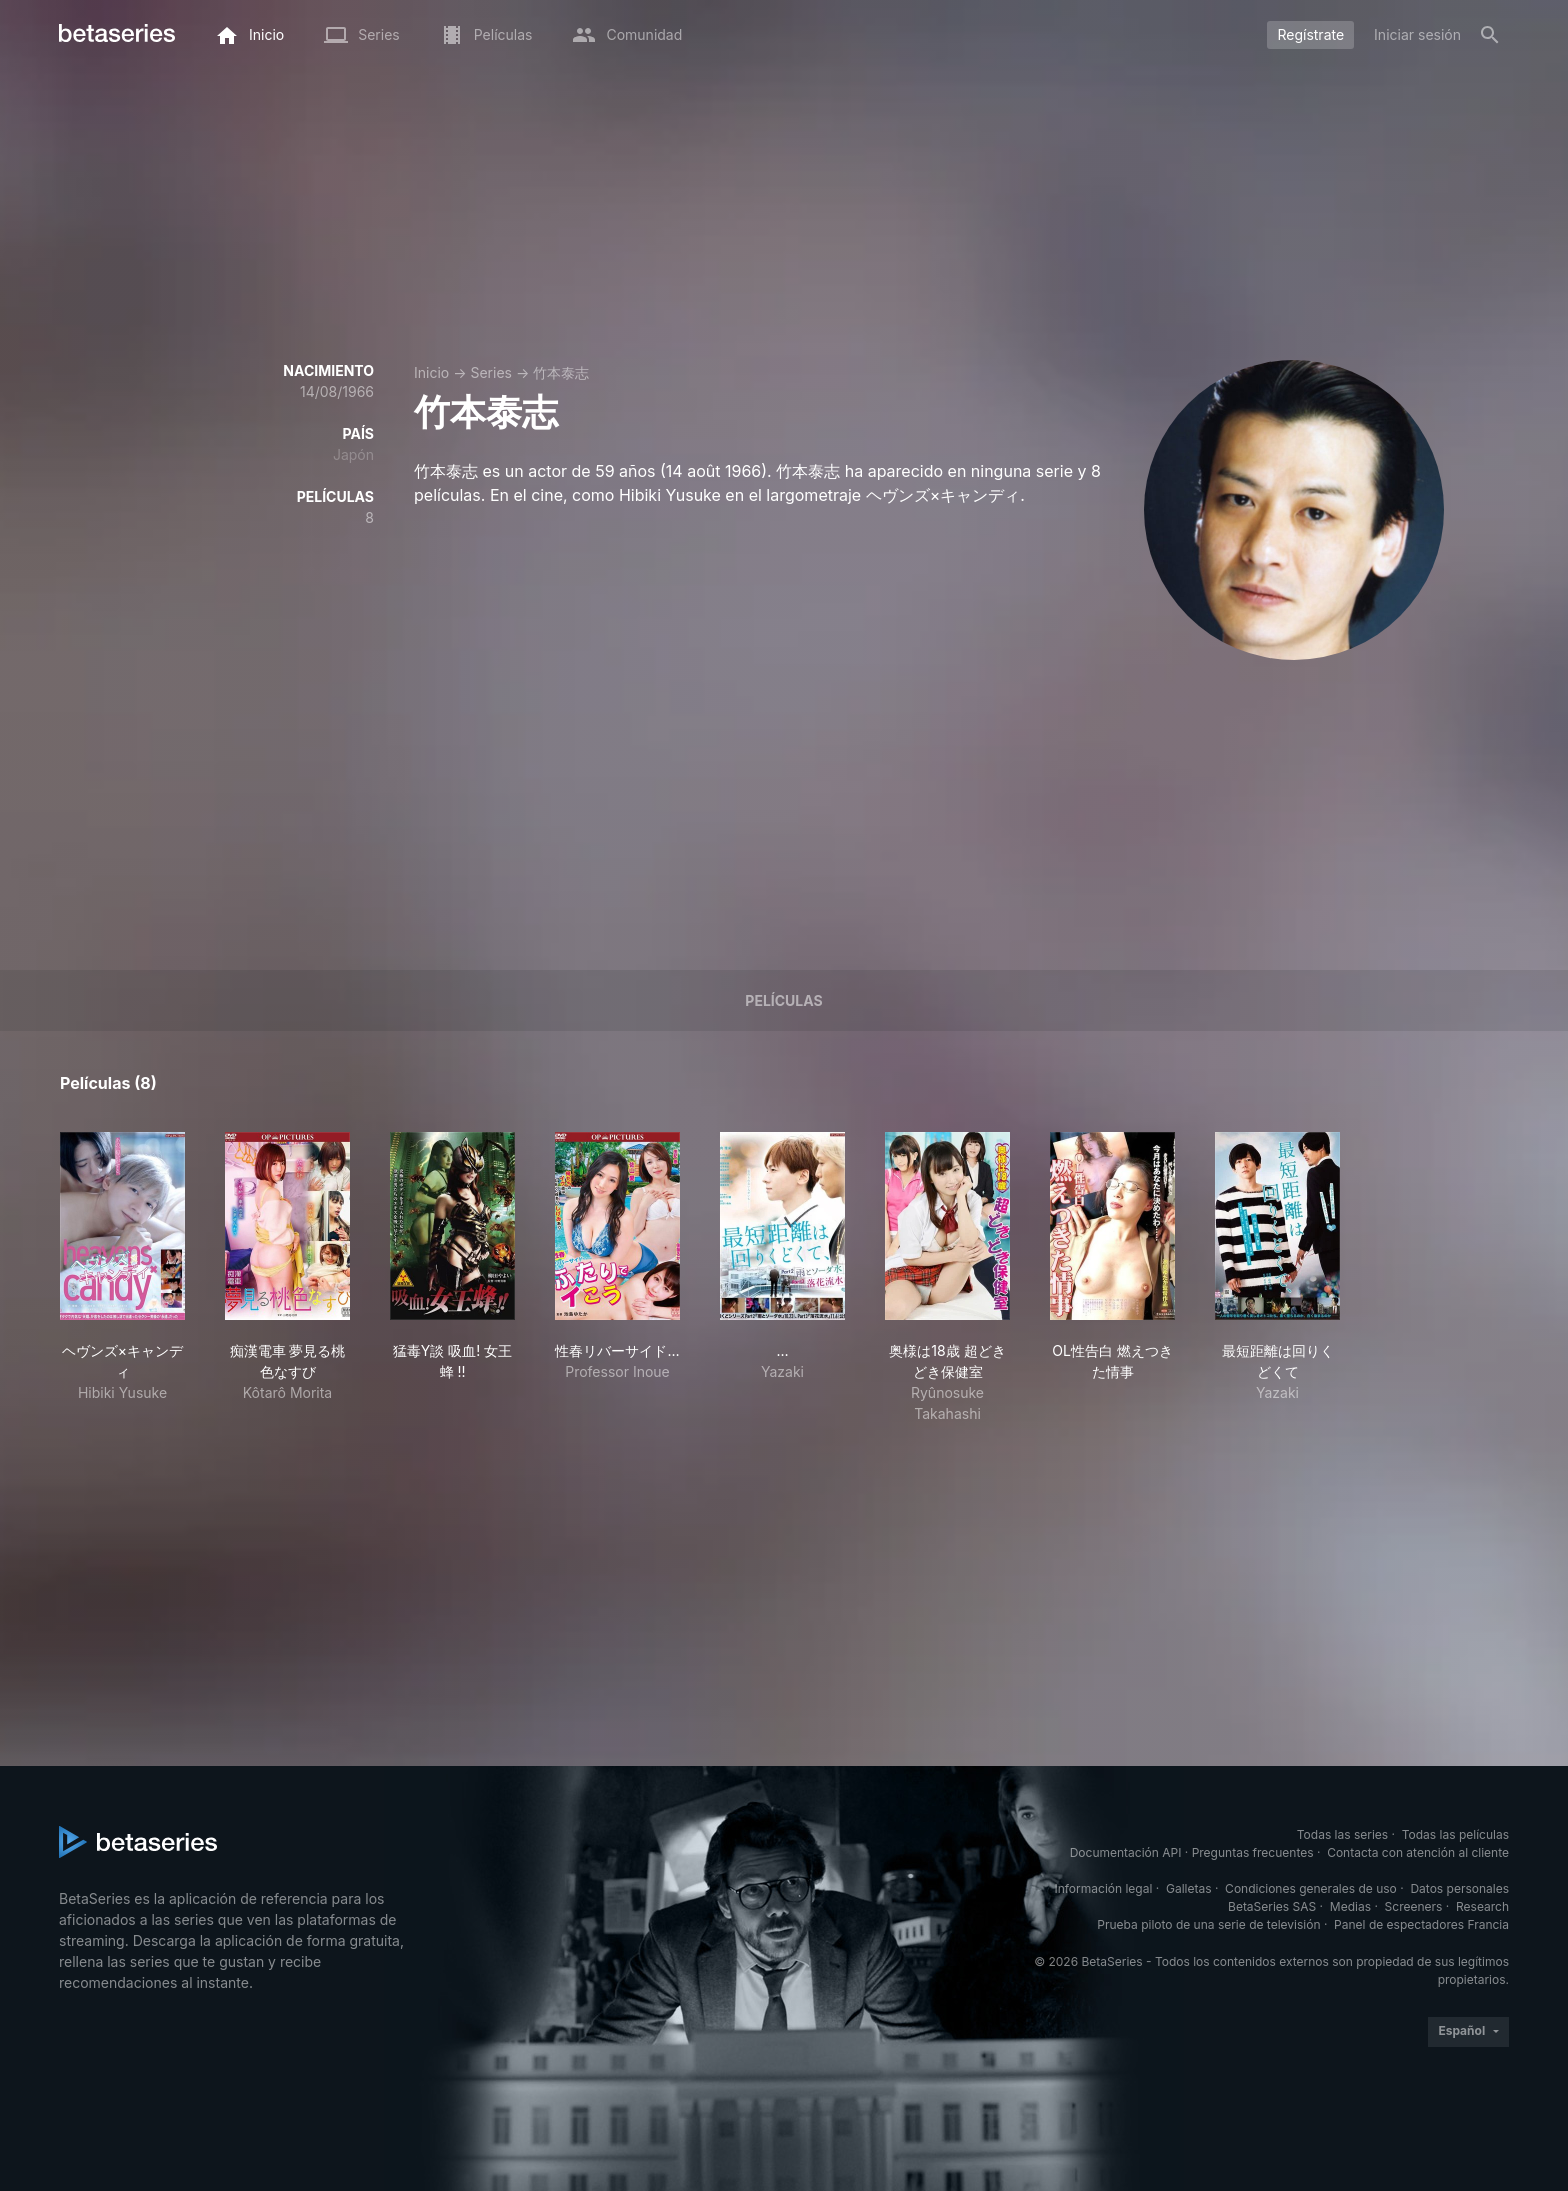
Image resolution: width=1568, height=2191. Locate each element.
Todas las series (1342, 1834)
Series (491, 372)
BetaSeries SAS (1272, 1906)
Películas (783, 1000)
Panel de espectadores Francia (1421, 1924)
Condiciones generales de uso (1311, 1888)
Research (1482, 1906)
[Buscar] (1490, 35)
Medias (1350, 1906)
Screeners (1414, 1906)
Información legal (1103, 1888)
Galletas (1189, 1888)
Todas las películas (1455, 1834)
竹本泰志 (561, 372)
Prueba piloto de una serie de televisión (1208, 1924)
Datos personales (1459, 1888)
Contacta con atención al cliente (1418, 1852)
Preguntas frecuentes (1253, 1852)
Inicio (431, 372)
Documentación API (1126, 1852)
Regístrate (1310, 34)
